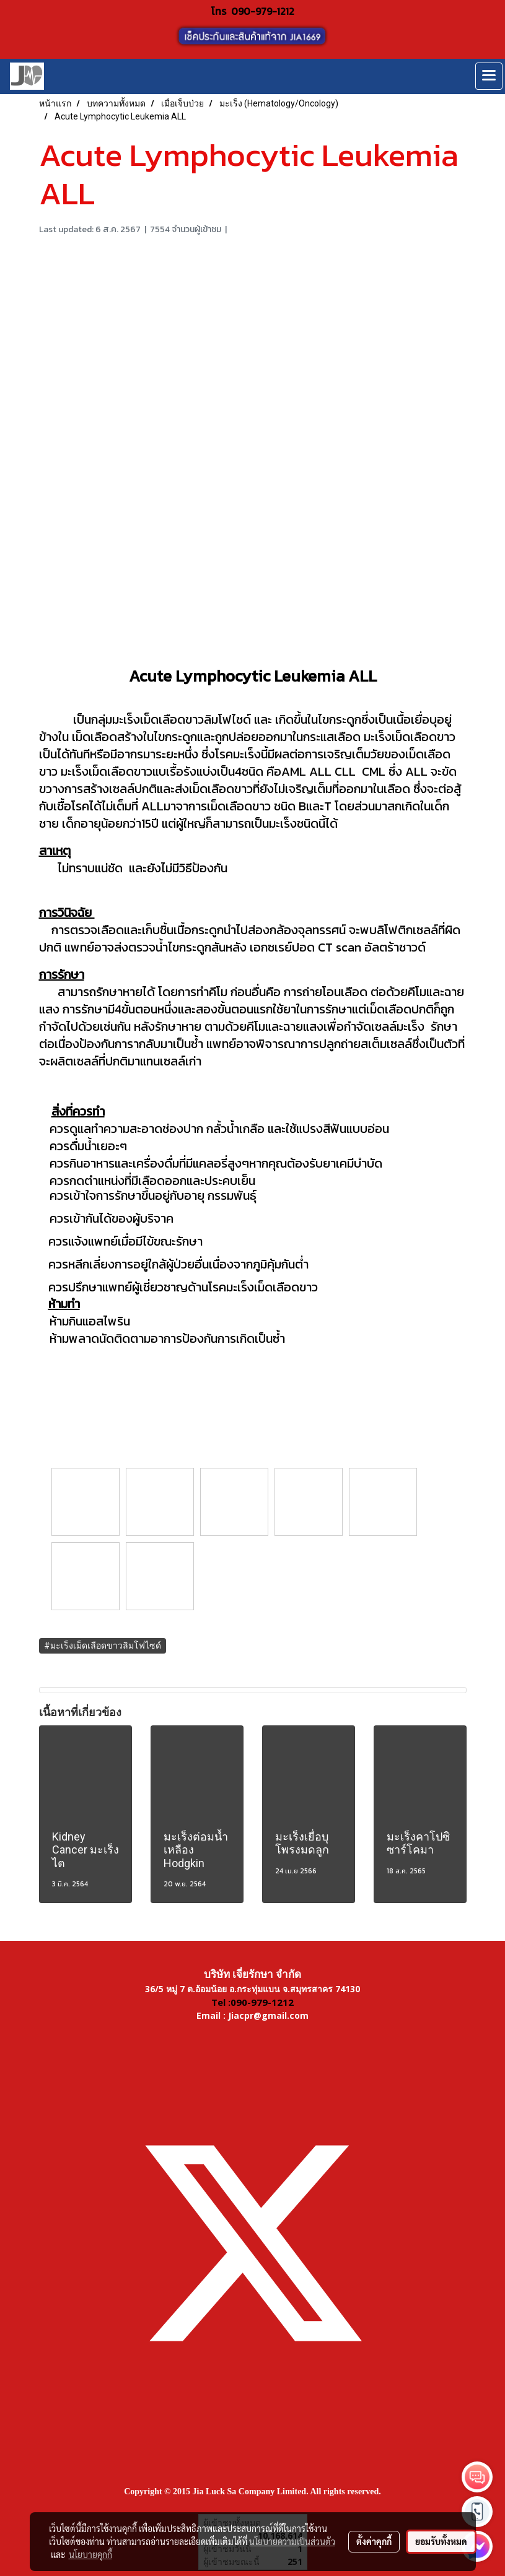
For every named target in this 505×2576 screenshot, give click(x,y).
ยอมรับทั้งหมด (441, 2541)
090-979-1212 (262, 11)
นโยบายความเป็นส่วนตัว (292, 2541)
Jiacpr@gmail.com (268, 2015)
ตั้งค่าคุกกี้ (374, 2541)
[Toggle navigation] (489, 76)
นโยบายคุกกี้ (90, 2554)
